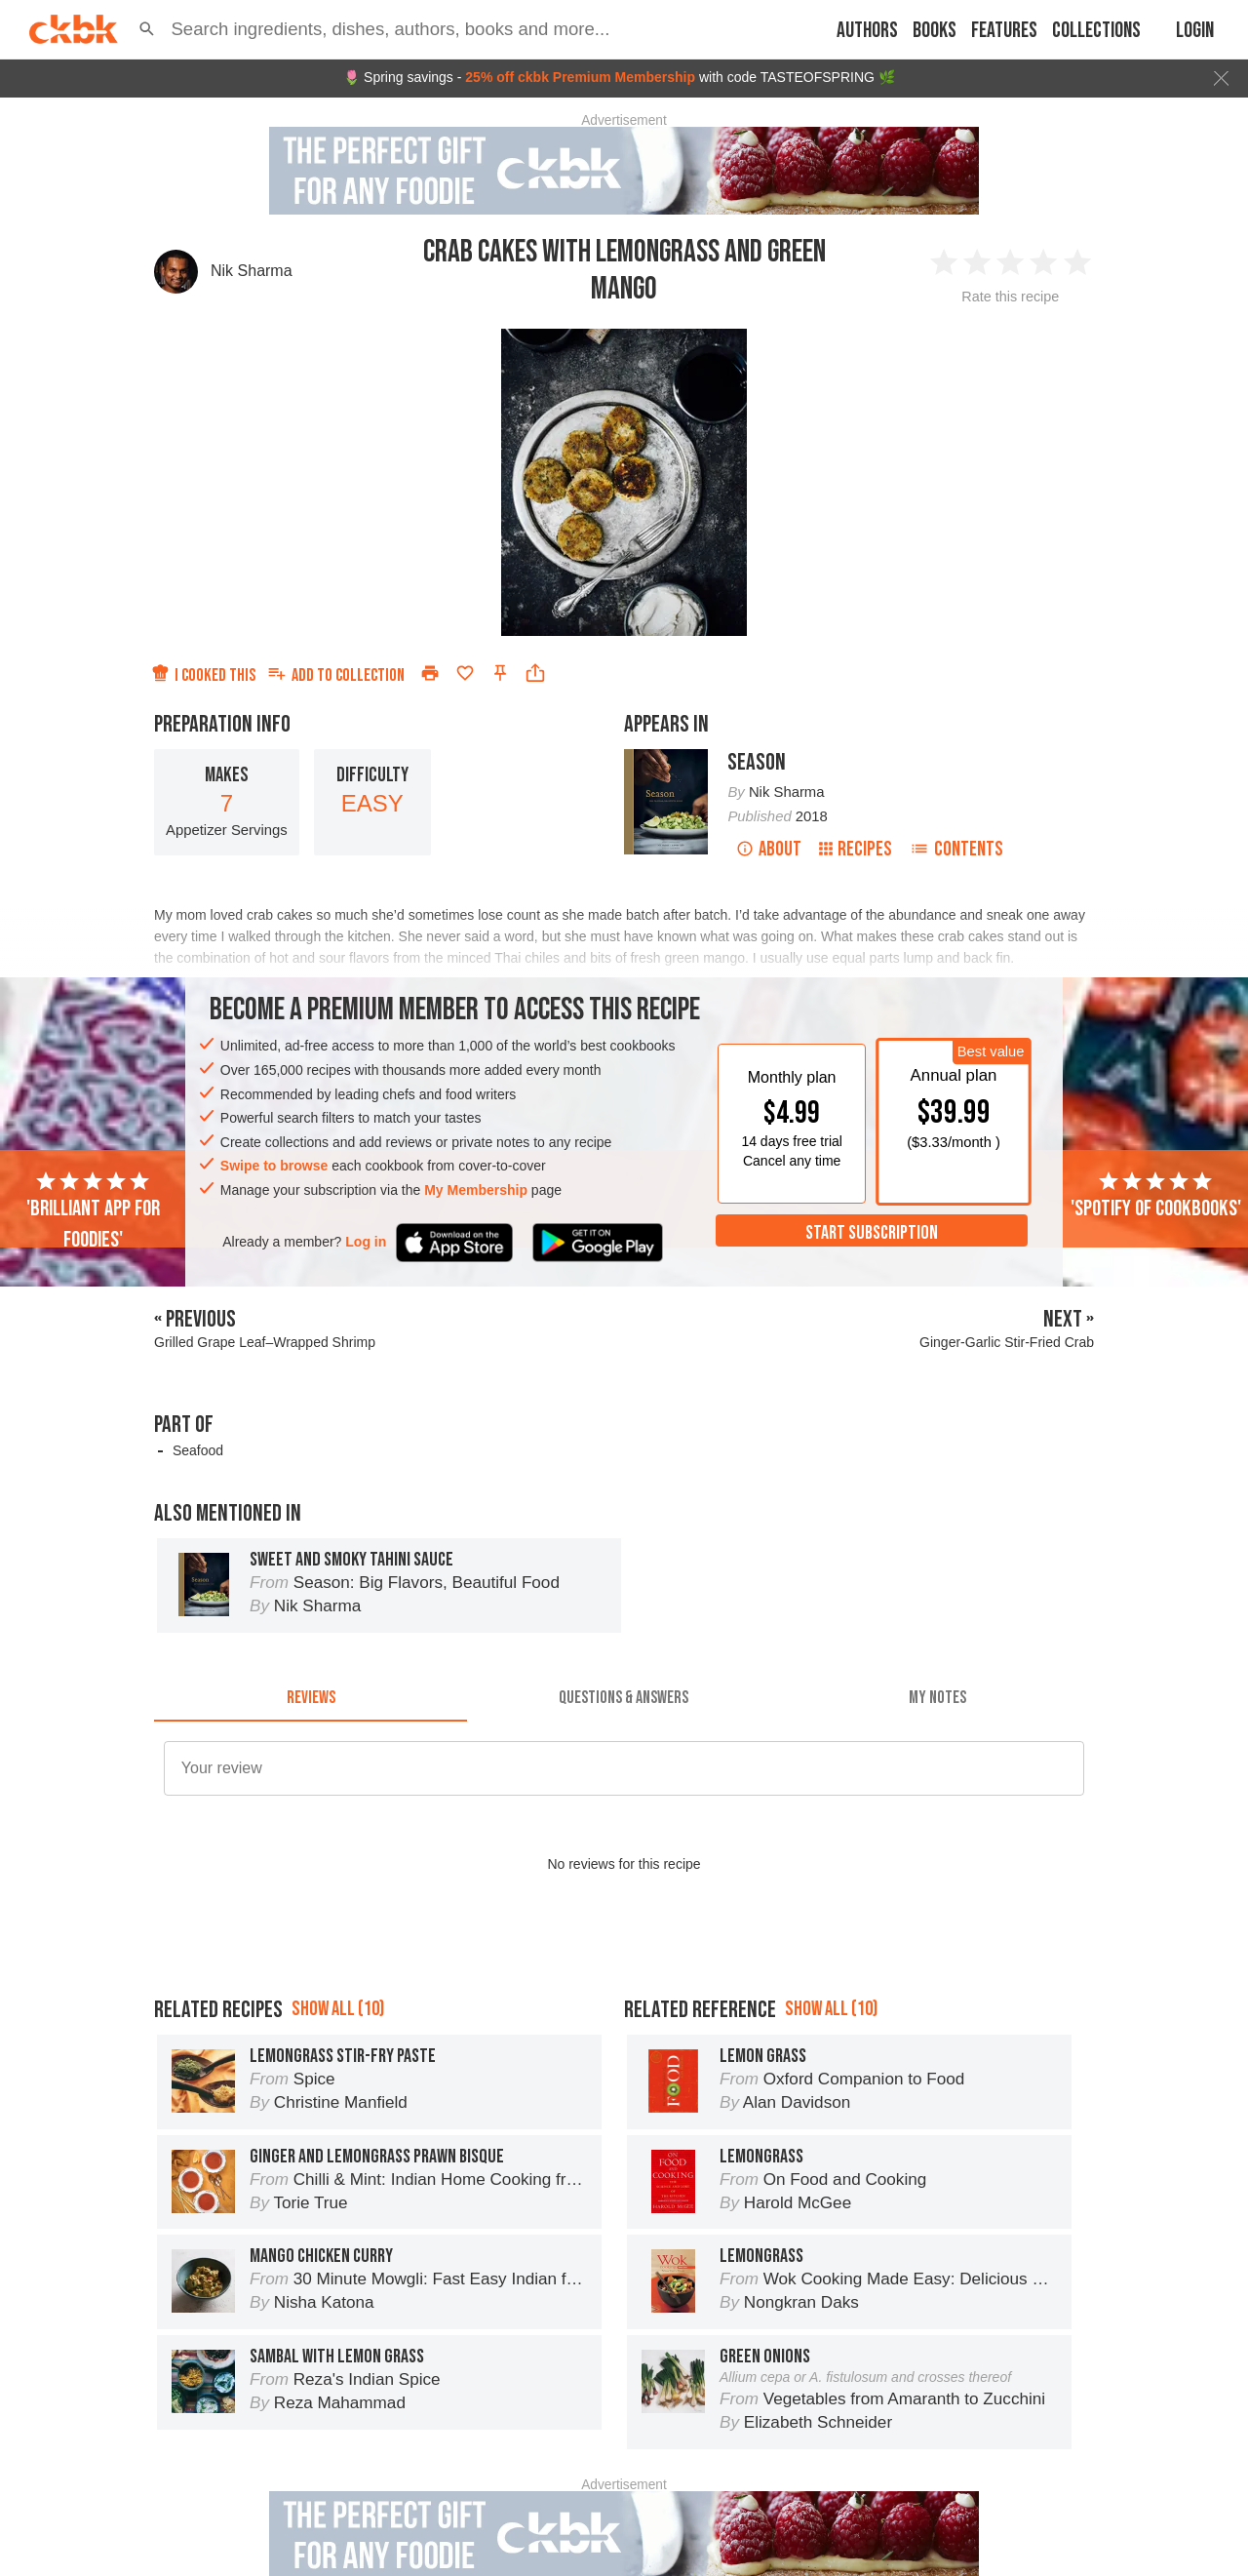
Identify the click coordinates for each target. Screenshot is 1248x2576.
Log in (365, 1241)
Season (756, 762)
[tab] (310, 1698)
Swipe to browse (274, 1165)
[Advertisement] (624, 1997)
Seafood (198, 1450)
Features (1004, 31)
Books (934, 31)
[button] (146, 29)
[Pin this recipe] (500, 673)
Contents (956, 849)
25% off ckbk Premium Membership (580, 77)
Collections (1096, 31)
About (768, 849)
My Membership (475, 1190)
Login (1195, 31)
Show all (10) (338, 2096)
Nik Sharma (251, 270)
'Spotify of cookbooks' (1156, 1195)
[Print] (430, 673)
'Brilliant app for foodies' (93, 1211)
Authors (867, 31)
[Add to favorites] (465, 673)
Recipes (855, 849)
